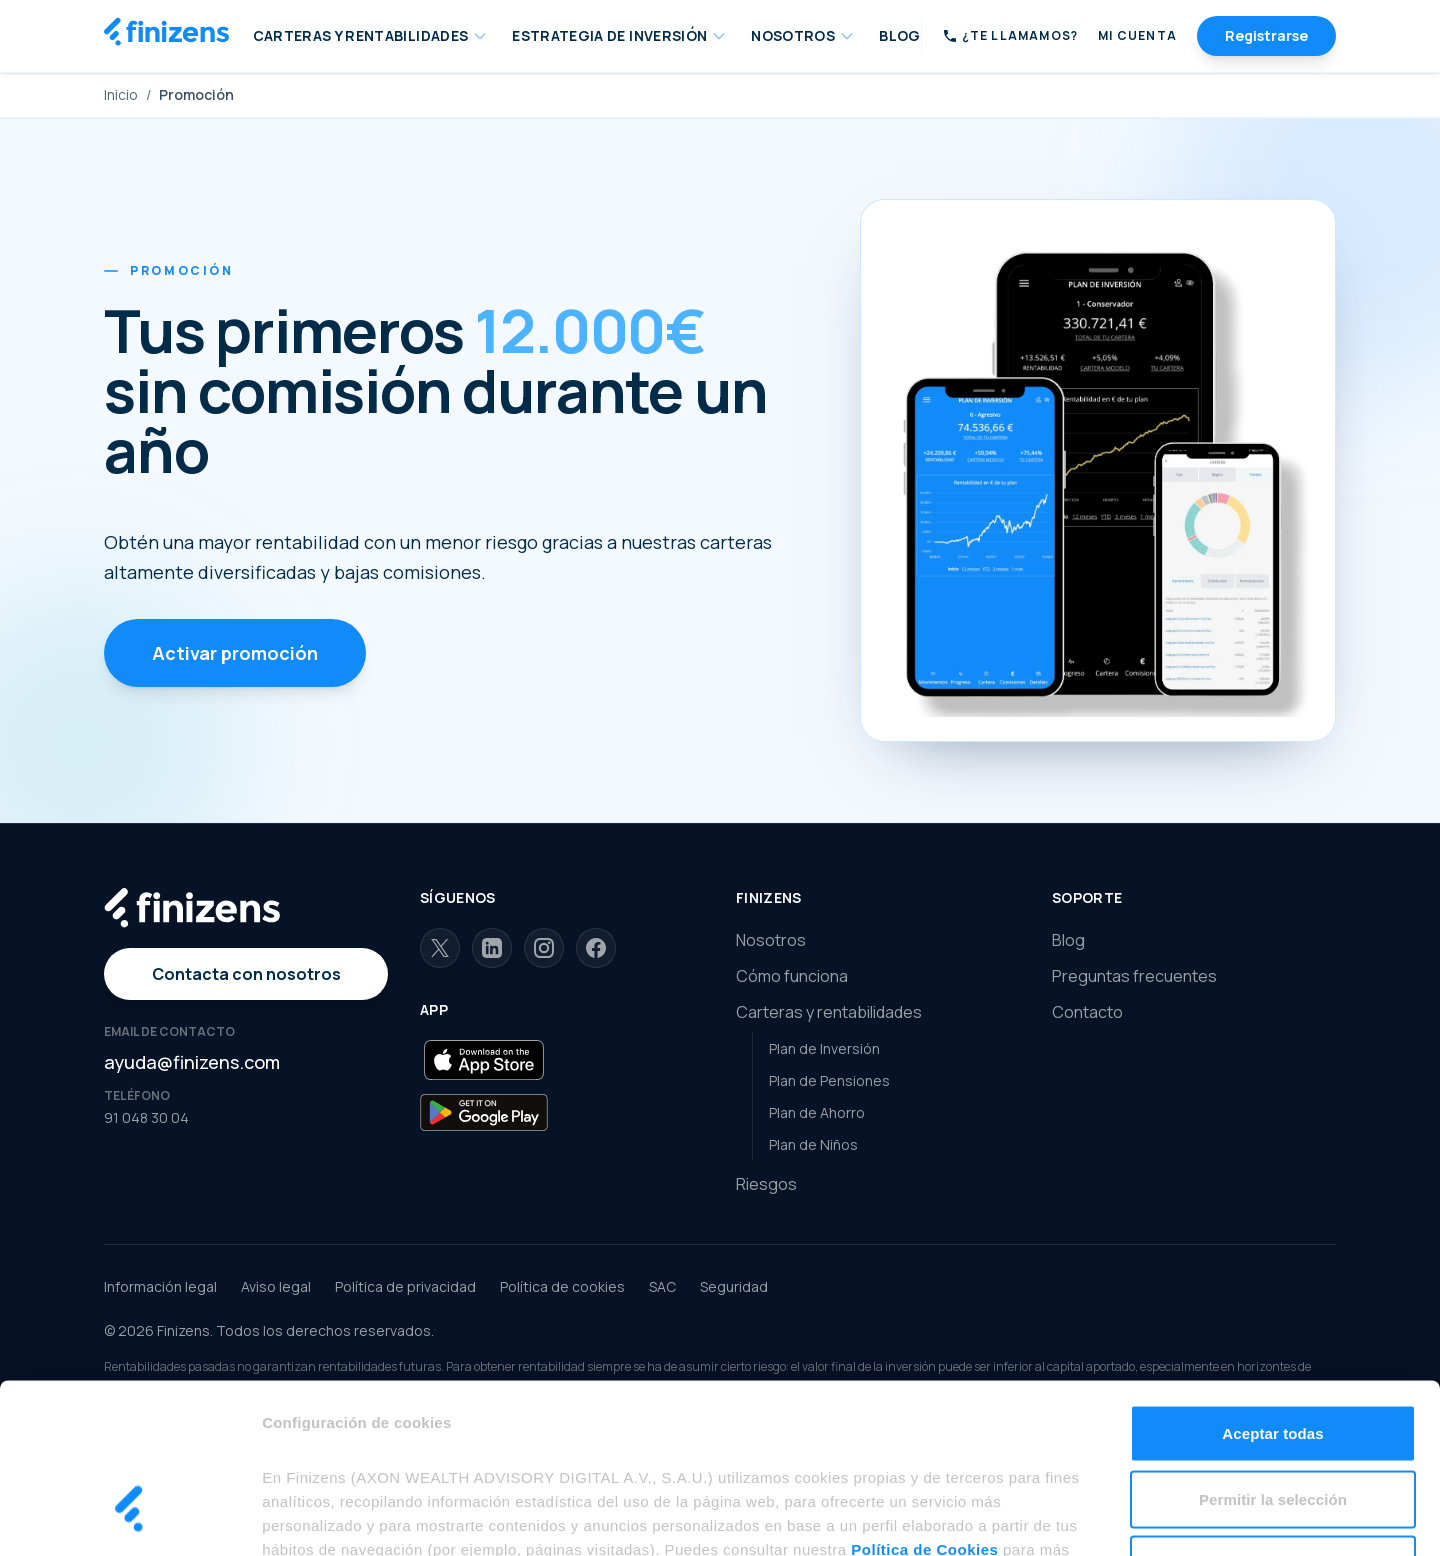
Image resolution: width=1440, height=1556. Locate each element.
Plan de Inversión (824, 1048)
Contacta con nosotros (246, 974)
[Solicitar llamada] (1010, 36)
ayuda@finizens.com (192, 1062)
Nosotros (771, 940)
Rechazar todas (1273, 1424)
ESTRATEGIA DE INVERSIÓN (619, 35)
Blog (1068, 940)
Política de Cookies (924, 1409)
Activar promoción (235, 653)
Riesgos (766, 1184)
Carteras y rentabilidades (829, 1012)
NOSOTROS (803, 35)
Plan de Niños (813, 1144)
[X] (440, 948)
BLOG (899, 35)
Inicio (121, 94)
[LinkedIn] (492, 948)
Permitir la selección (1273, 1359)
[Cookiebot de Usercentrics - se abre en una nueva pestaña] (129, 1517)
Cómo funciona (792, 976)
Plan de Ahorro (817, 1112)
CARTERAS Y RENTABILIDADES (371, 35)
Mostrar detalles (1073, 1516)
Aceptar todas (1272, 1293)
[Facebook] (596, 948)
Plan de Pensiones (829, 1080)
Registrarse (1266, 35)
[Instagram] (544, 948)
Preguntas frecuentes (1134, 976)
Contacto (1087, 1012)
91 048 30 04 (146, 1117)
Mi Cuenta (1137, 36)
